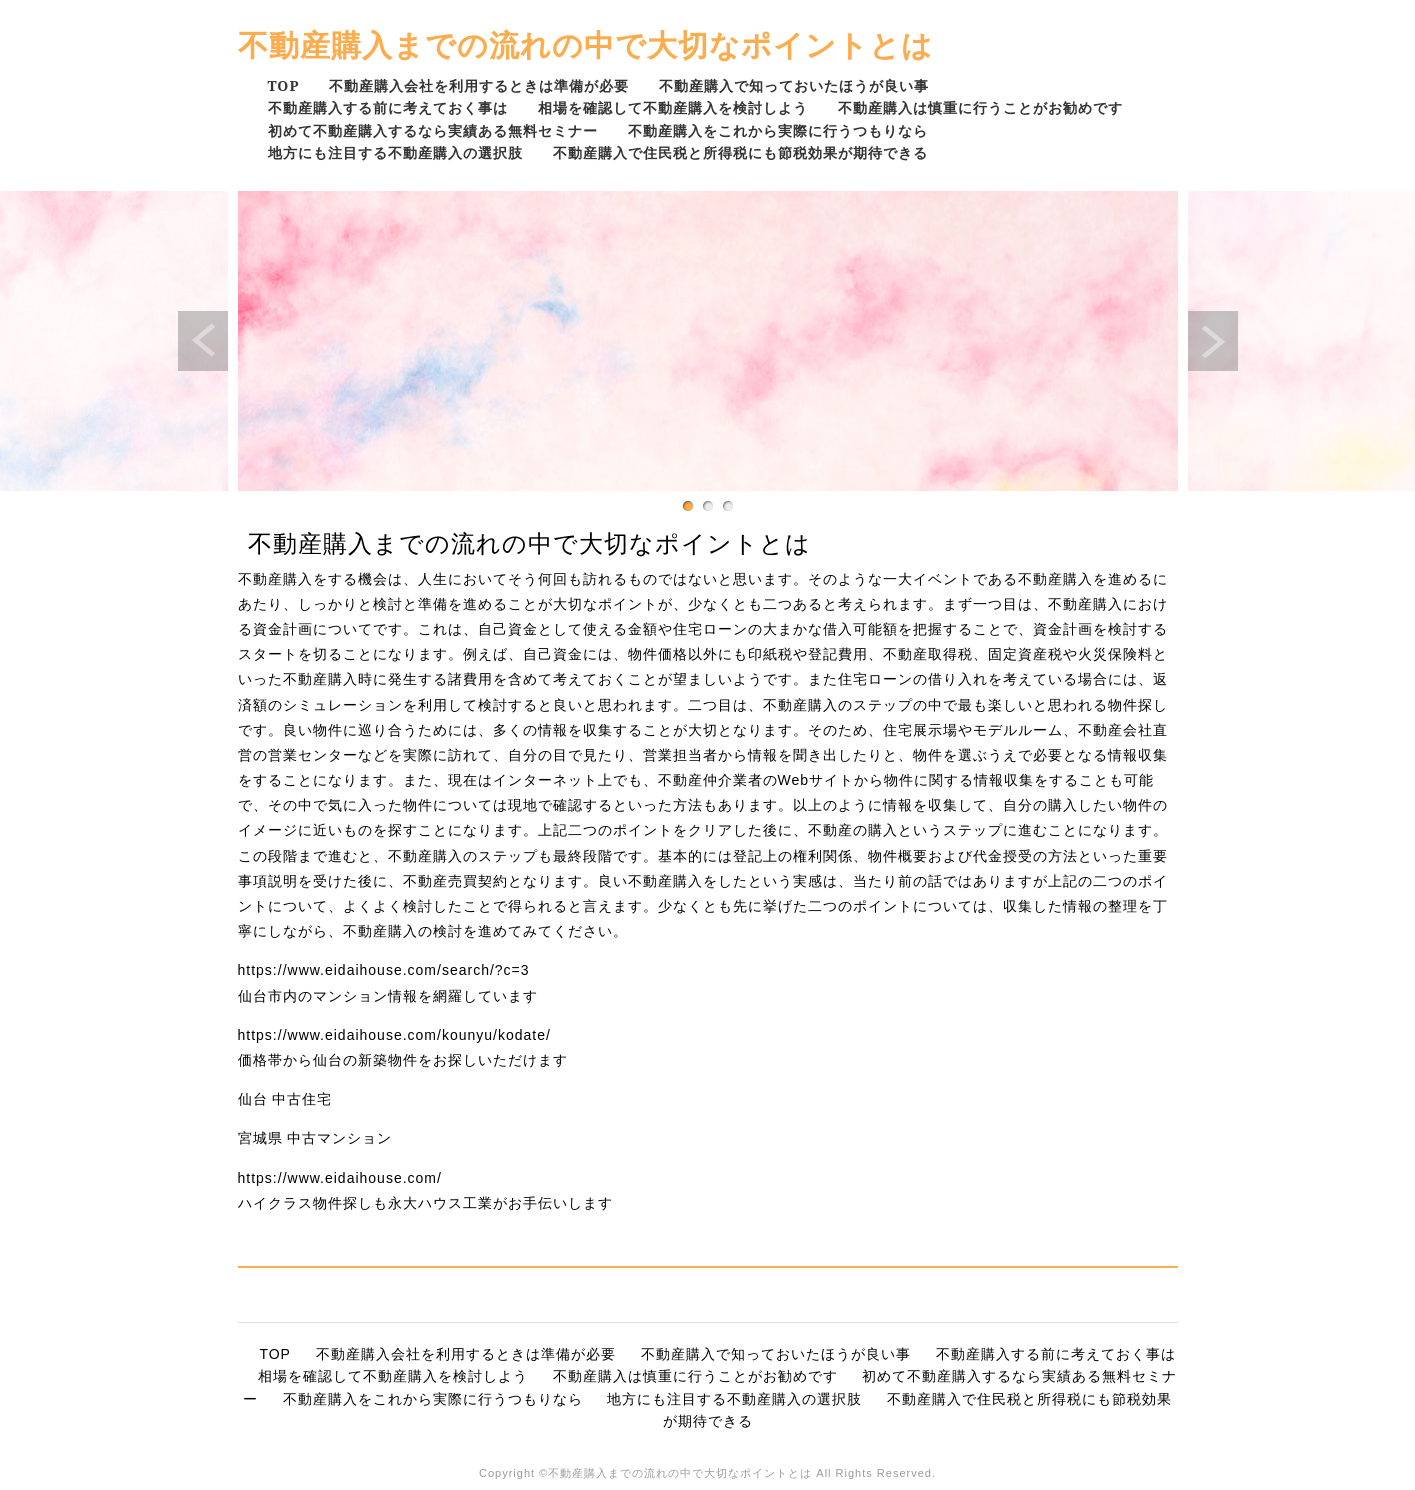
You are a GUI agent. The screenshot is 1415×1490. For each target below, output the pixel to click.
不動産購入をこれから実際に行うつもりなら (778, 130)
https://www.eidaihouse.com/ (340, 1178)
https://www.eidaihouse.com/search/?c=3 (384, 970)
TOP (284, 85)
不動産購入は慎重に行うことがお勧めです (980, 107)
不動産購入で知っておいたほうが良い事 (794, 85)
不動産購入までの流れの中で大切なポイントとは (585, 44)
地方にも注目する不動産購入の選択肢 (395, 152)
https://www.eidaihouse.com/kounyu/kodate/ (394, 1035)
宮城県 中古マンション (315, 1138)
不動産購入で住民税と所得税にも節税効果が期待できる (740, 152)
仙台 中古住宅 (285, 1099)
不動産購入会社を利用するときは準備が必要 (479, 85)
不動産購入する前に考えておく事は (388, 107)
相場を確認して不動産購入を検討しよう (673, 107)
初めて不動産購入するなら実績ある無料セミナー (433, 130)
